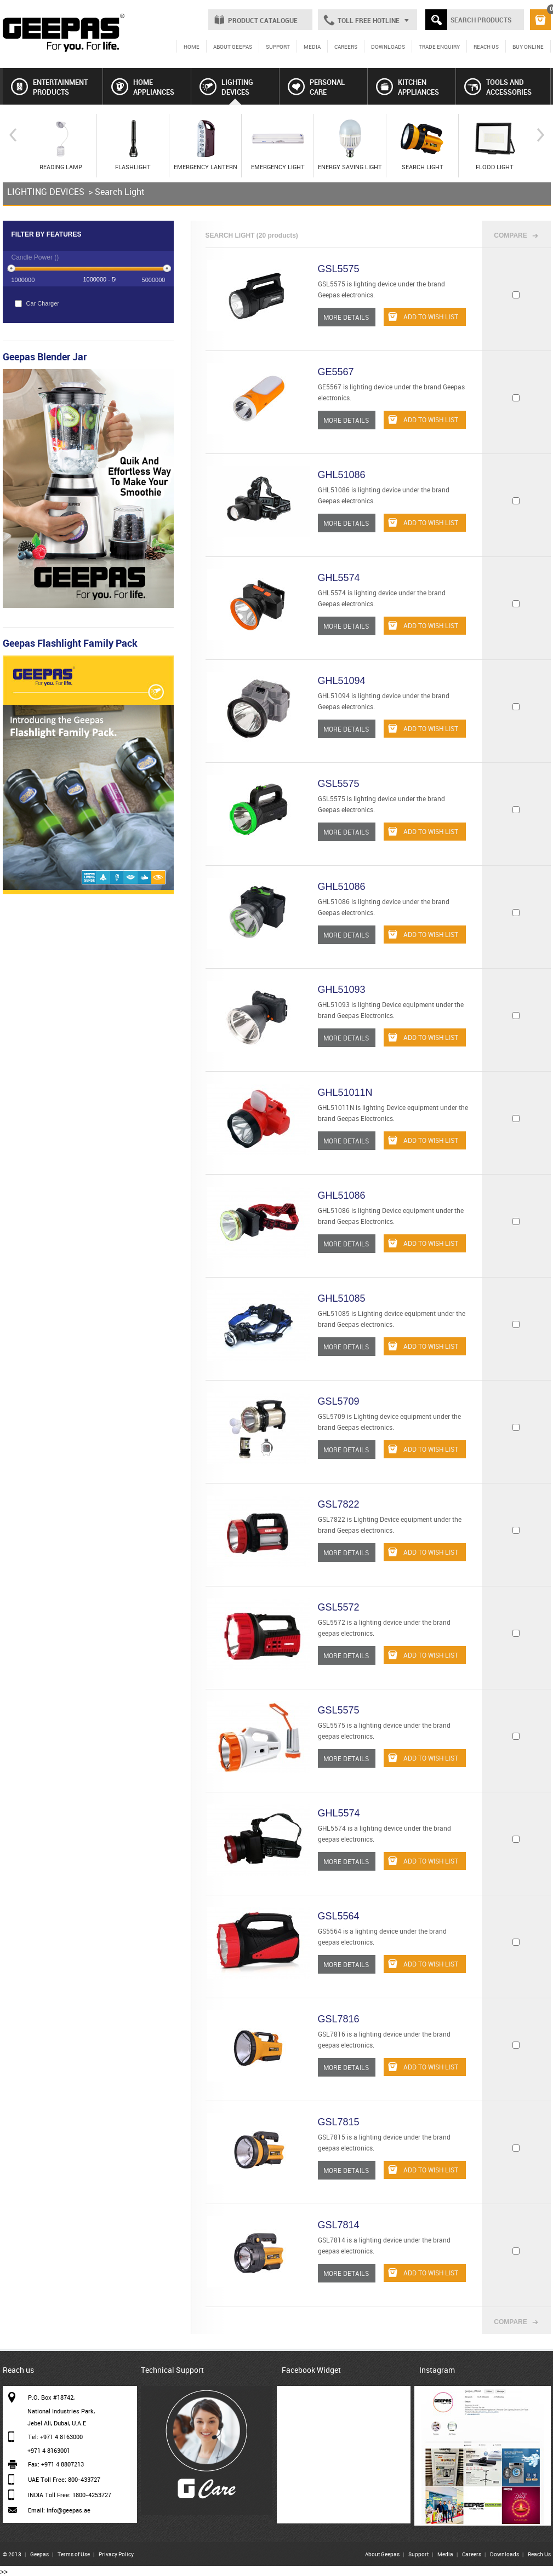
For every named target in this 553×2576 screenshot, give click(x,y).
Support (418, 2554)
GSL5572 (339, 1607)
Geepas (39, 2554)
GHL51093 (342, 989)
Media (445, 2554)
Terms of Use (74, 2554)
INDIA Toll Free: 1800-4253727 (69, 2495)
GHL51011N (345, 1092)
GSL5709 (339, 1401)
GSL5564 (339, 1916)
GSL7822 (339, 1504)
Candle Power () (35, 257)
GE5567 (336, 371)
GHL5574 (339, 577)
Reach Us (539, 2554)
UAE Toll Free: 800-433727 (64, 2479)
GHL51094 (342, 680)
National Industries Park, (61, 2411)
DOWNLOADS (388, 46)
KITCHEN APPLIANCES (407, 87)
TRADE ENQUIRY (439, 46)
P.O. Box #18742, (51, 2397)
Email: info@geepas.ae (59, 2510)
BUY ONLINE (528, 46)
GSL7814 (339, 2225)
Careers (471, 2554)
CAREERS (345, 46)
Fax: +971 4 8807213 (56, 2464)
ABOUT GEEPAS (232, 46)
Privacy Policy (116, 2554)
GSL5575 (339, 268)
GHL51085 (342, 1298)
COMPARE (510, 235)
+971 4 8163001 (48, 2450)
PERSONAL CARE (316, 87)
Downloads (504, 2554)
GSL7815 (339, 2122)
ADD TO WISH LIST (423, 316)
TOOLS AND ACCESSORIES (498, 87)
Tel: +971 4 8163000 (55, 2437)
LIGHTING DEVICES (226, 87)
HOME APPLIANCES (142, 87)
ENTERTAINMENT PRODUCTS (49, 87)
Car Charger (37, 303)
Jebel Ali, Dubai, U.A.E (56, 2423)
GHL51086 (342, 474)
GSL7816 (339, 2019)
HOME (191, 46)
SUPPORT (278, 46)
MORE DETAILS (346, 317)
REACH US (486, 46)
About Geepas (382, 2554)
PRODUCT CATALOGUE (263, 20)
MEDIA (312, 46)
